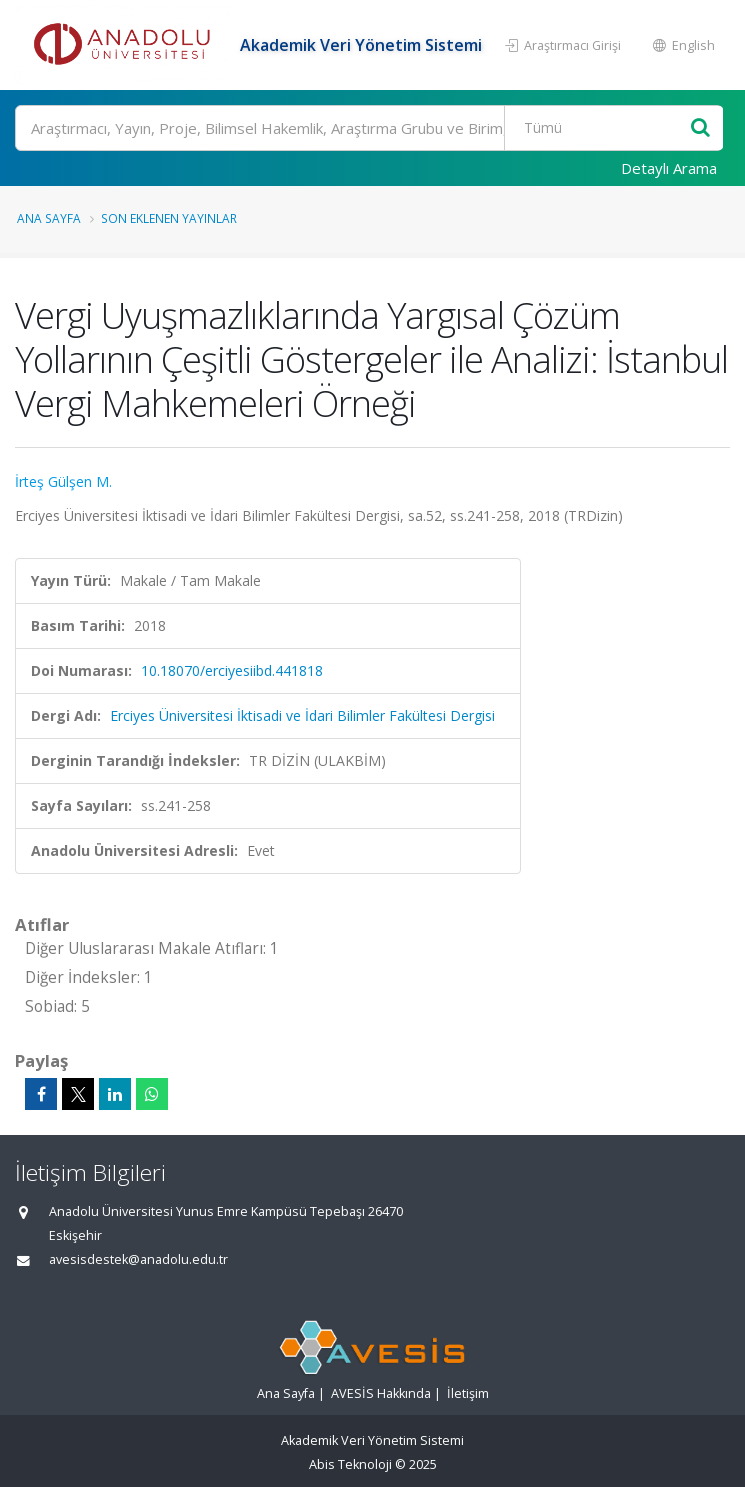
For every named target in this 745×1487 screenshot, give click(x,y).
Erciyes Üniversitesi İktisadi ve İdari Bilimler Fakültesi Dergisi (302, 715)
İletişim (468, 1393)
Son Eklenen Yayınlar (169, 218)
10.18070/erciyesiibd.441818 (232, 670)
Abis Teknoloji (350, 1464)
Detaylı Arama (669, 168)
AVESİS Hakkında (381, 1393)
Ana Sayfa (49, 218)
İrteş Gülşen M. (63, 481)
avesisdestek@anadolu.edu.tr (138, 1259)
